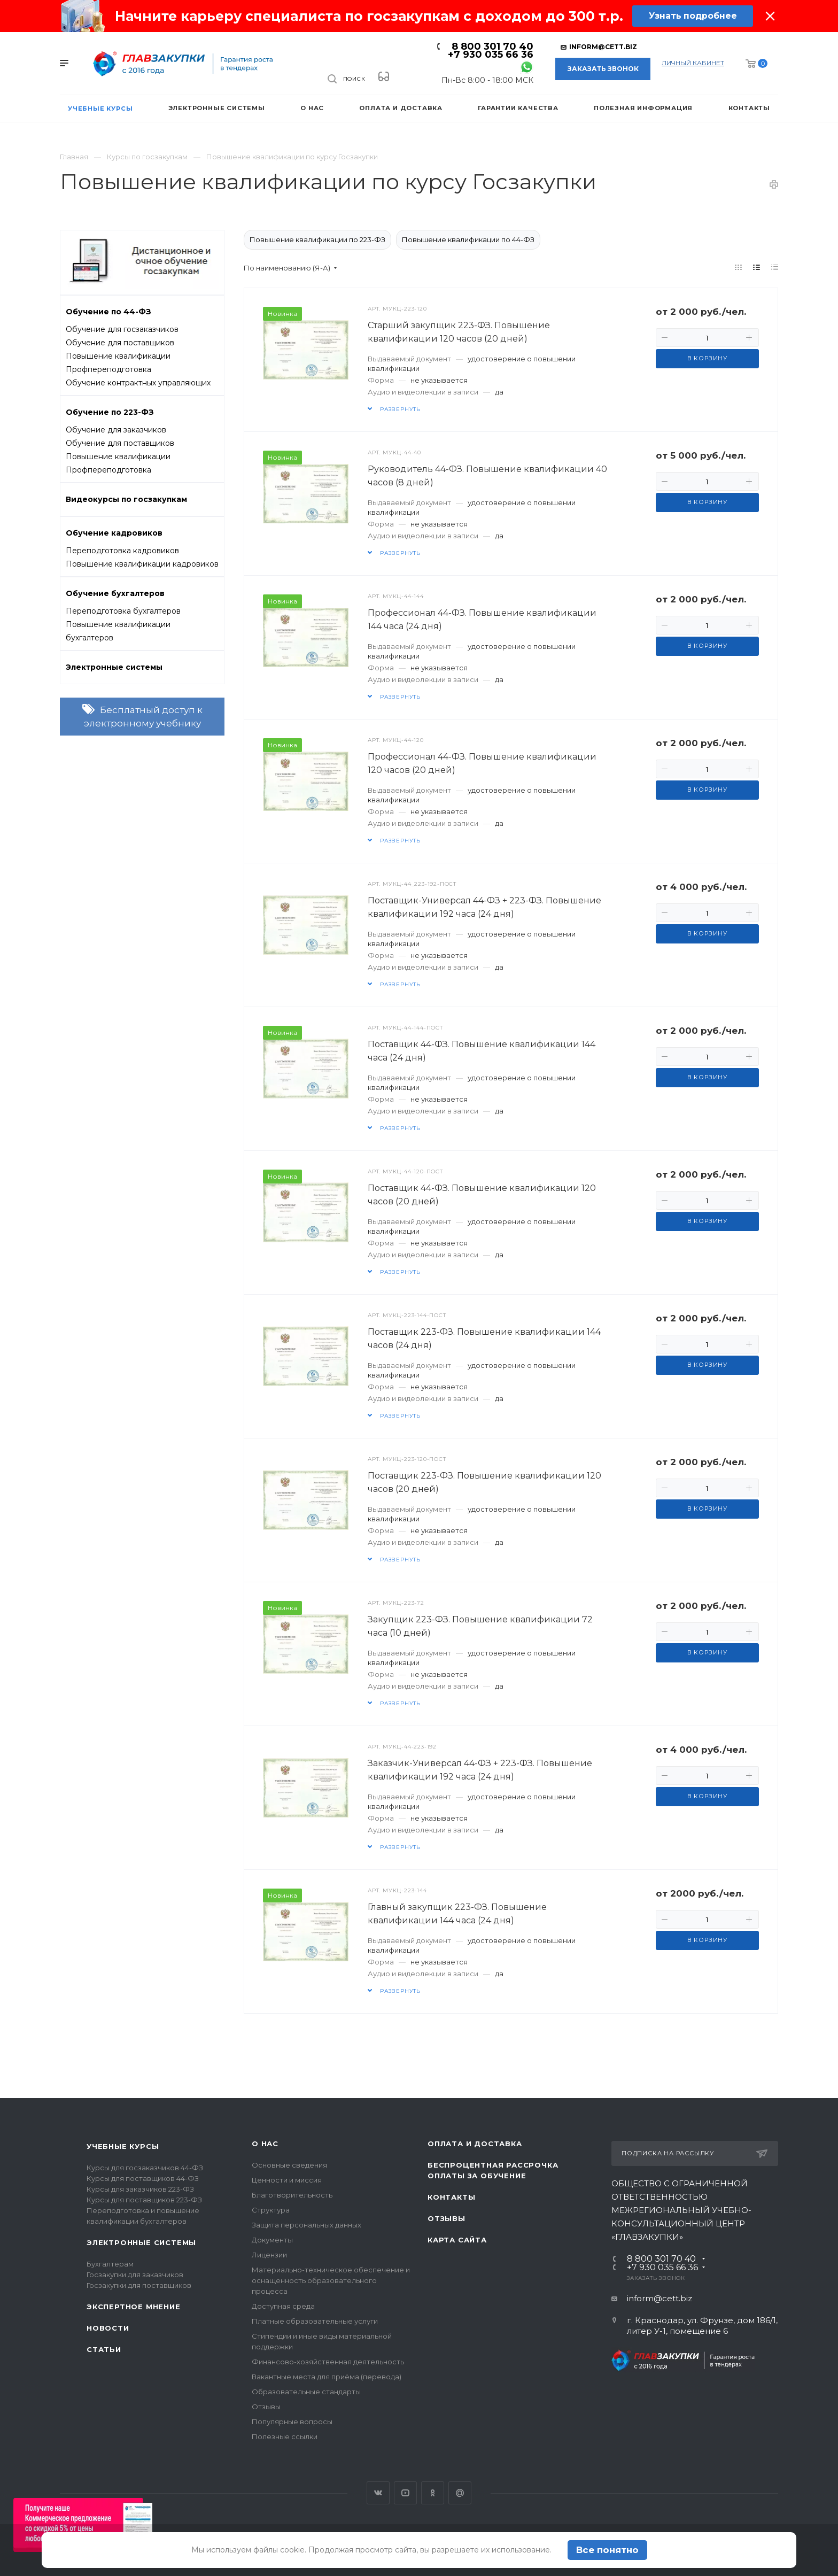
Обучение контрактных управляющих (138, 383)
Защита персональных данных (306, 2225)
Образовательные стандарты (306, 2391)
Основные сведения (289, 2165)
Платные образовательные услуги (315, 2321)
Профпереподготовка (108, 369)
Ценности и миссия (287, 2180)
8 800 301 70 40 (492, 46)
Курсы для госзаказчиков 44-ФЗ (145, 2167)
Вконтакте (378, 2492)
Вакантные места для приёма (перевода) (326, 2376)
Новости (108, 2328)
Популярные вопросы (292, 2421)
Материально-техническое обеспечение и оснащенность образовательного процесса (331, 2280)
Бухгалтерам (110, 2264)
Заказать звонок (603, 69)
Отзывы (266, 2406)
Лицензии (269, 2254)
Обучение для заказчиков (116, 430)
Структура (271, 2210)
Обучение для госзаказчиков (122, 329)
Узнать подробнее (692, 16)
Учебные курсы (123, 2146)
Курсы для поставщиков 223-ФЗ (144, 2199)
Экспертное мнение (134, 2306)
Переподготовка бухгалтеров (123, 611)
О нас (265, 2143)
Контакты (451, 2197)
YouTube (405, 2492)
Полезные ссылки (284, 2436)
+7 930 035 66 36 (490, 54)
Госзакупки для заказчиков (135, 2274)
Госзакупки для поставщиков (139, 2285)
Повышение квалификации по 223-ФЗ (317, 239)
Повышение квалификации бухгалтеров (118, 631)
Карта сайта (457, 2239)
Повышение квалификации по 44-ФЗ (468, 239)
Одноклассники (432, 2492)
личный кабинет (693, 63)
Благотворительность (292, 2195)
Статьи (104, 2349)
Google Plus (459, 2492)
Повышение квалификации (118, 356)
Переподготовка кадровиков (122, 550)
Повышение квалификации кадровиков (142, 564)
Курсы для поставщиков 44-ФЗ (143, 2178)
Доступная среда (283, 2306)
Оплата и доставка (475, 2143)
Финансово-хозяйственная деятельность (328, 2361)
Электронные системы (141, 2242)
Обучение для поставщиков (120, 342)
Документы (272, 2239)
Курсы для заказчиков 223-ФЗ (140, 2189)
